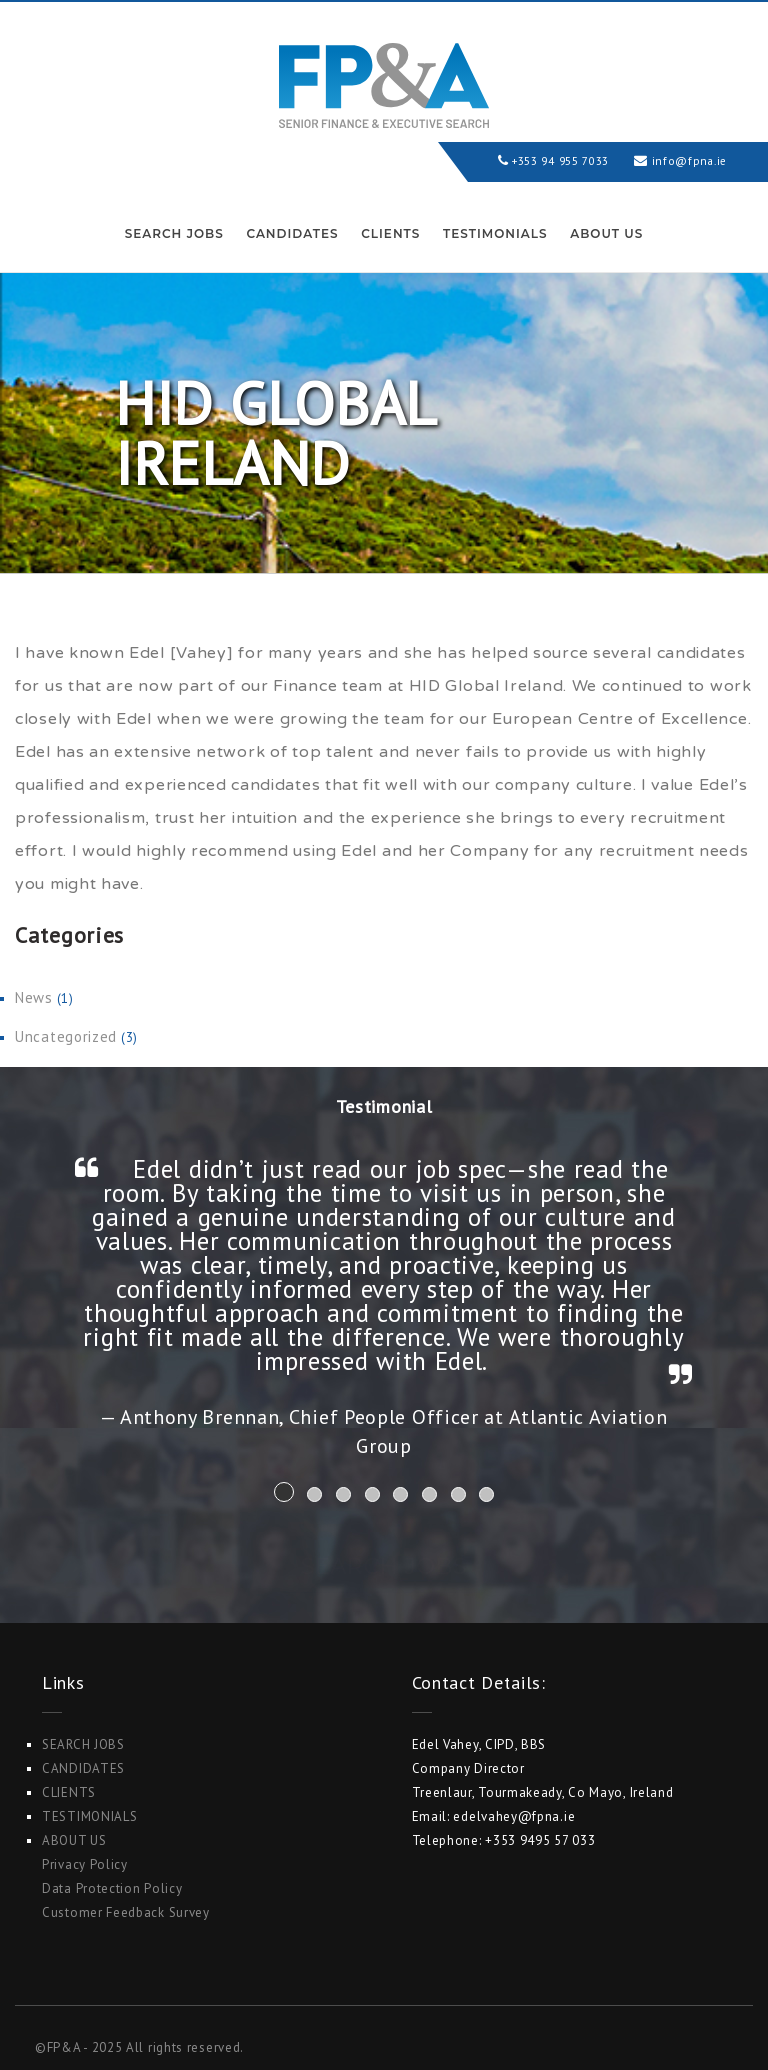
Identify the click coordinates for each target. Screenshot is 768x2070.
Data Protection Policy (112, 1888)
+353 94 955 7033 (546, 160)
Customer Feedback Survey (126, 1912)
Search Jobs (174, 233)
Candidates (292, 233)
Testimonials (495, 233)
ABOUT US (606, 233)
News (34, 997)
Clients (390, 233)
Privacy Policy (85, 1864)
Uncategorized (66, 1036)
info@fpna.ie (686, 160)
